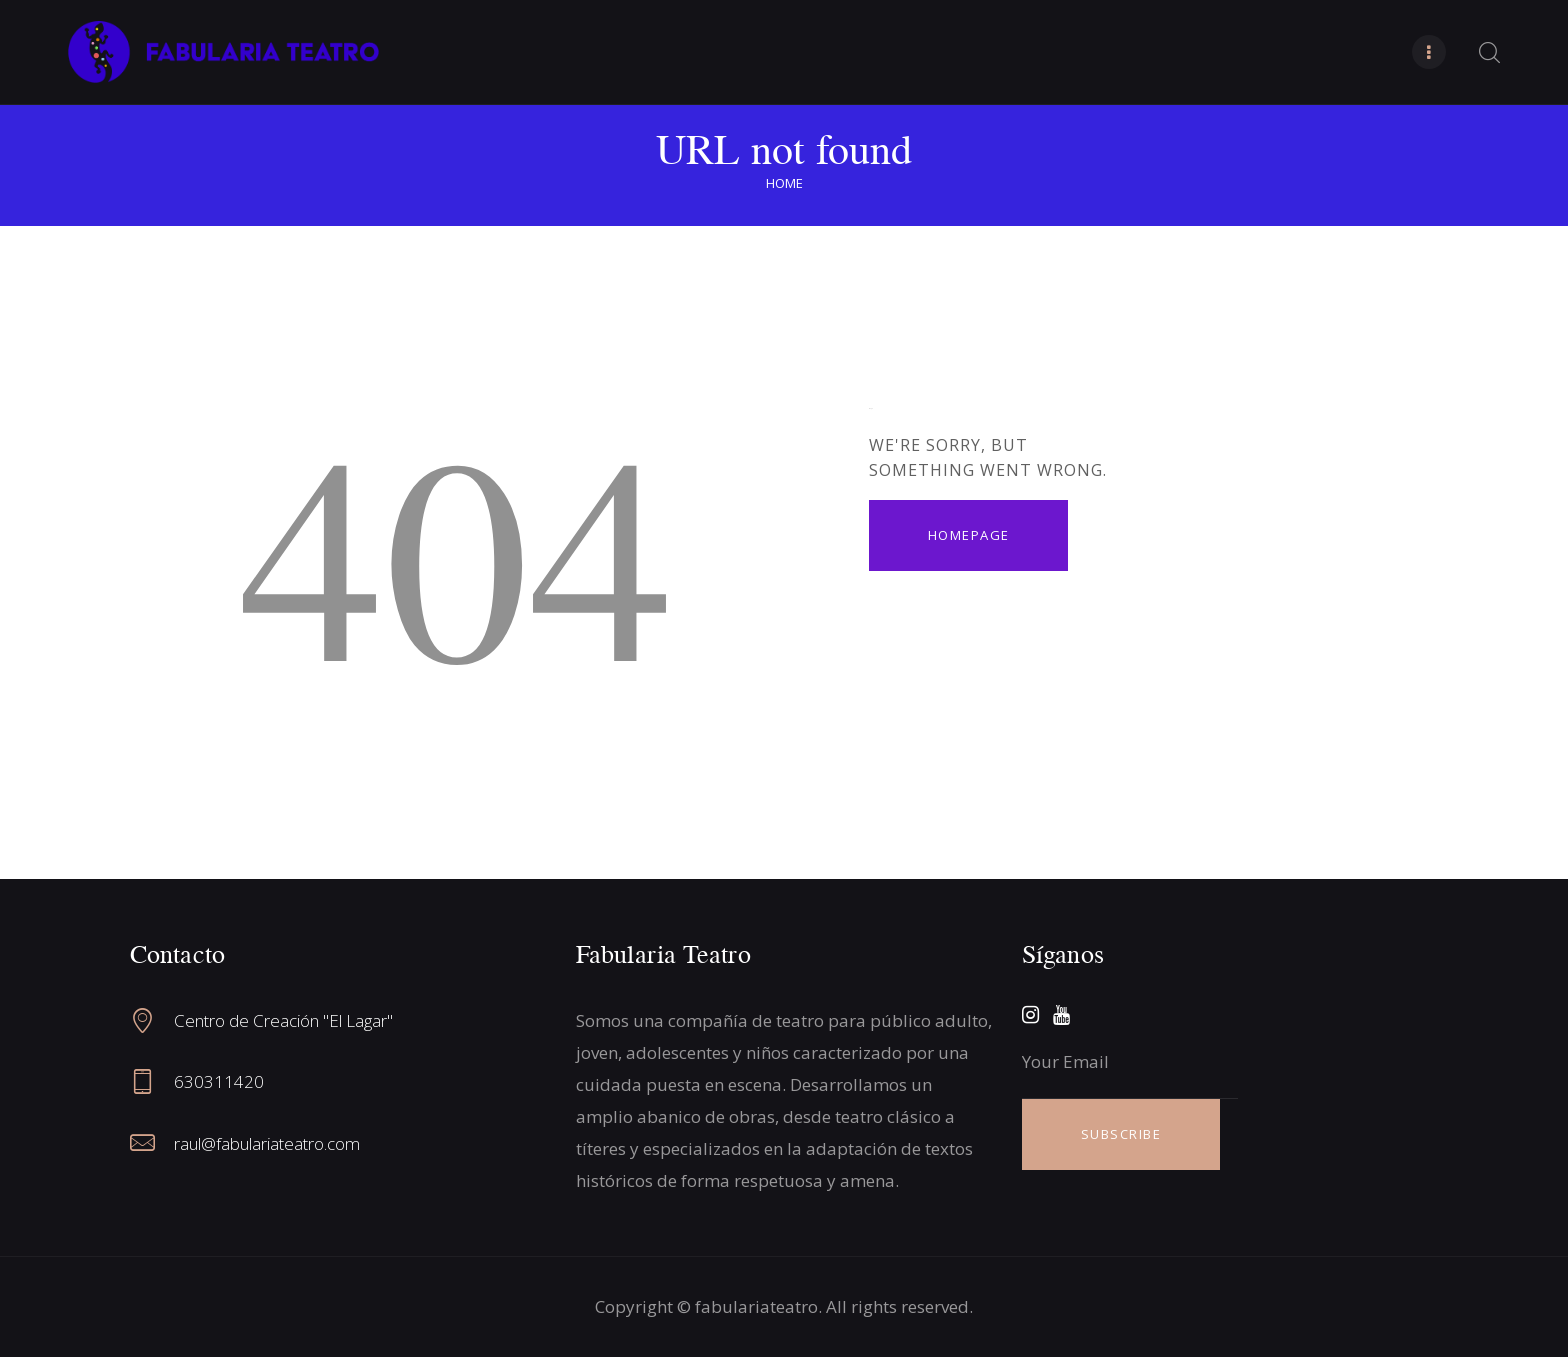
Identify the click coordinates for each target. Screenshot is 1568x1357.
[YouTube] (1061, 1015)
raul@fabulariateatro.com (267, 1143)
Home (784, 183)
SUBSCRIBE (1121, 1134)
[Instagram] (1030, 1015)
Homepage (969, 535)
